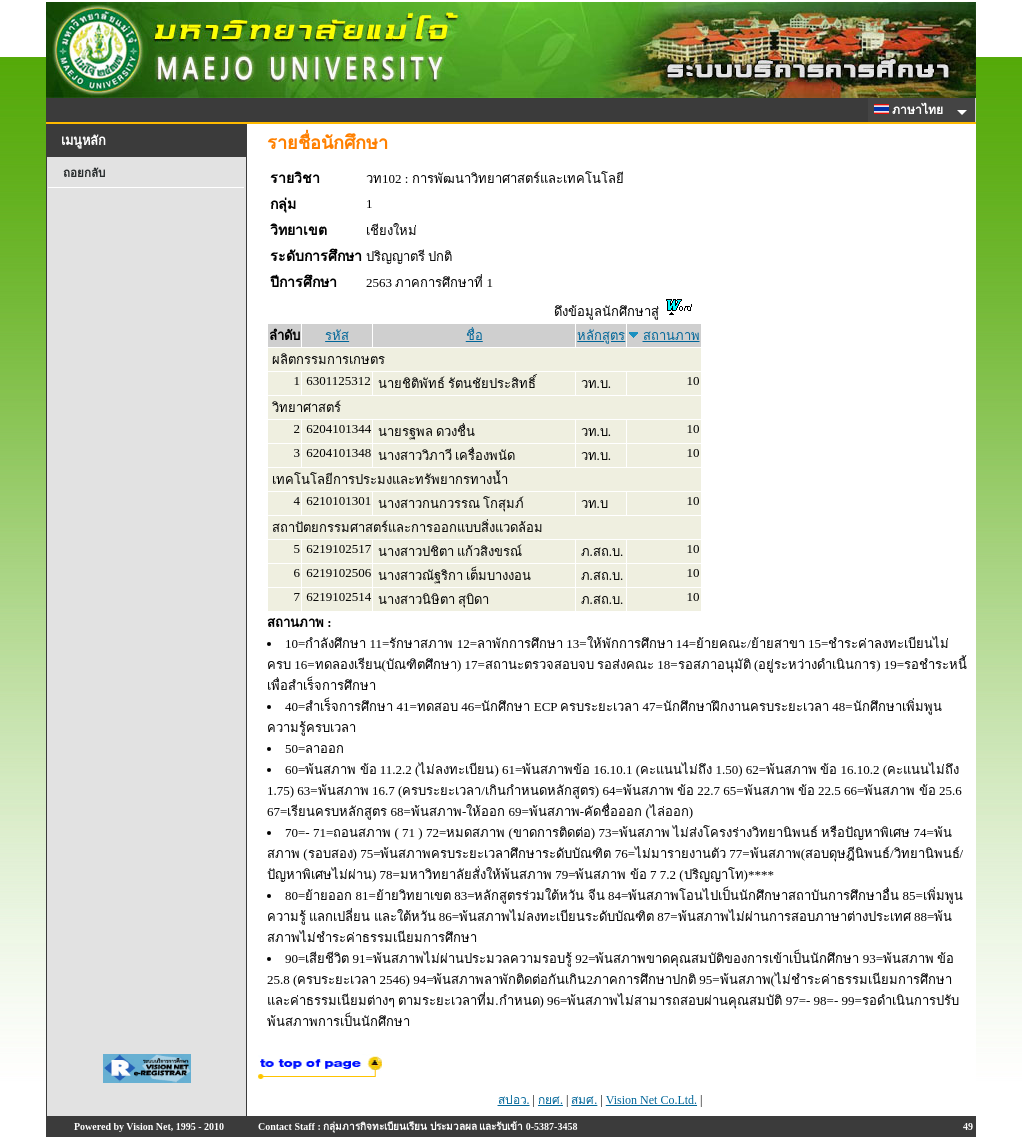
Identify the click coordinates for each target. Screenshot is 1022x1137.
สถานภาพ (671, 335)
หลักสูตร (601, 335)
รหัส (337, 335)
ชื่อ (474, 335)
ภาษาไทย (912, 110)
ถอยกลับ (84, 173)
